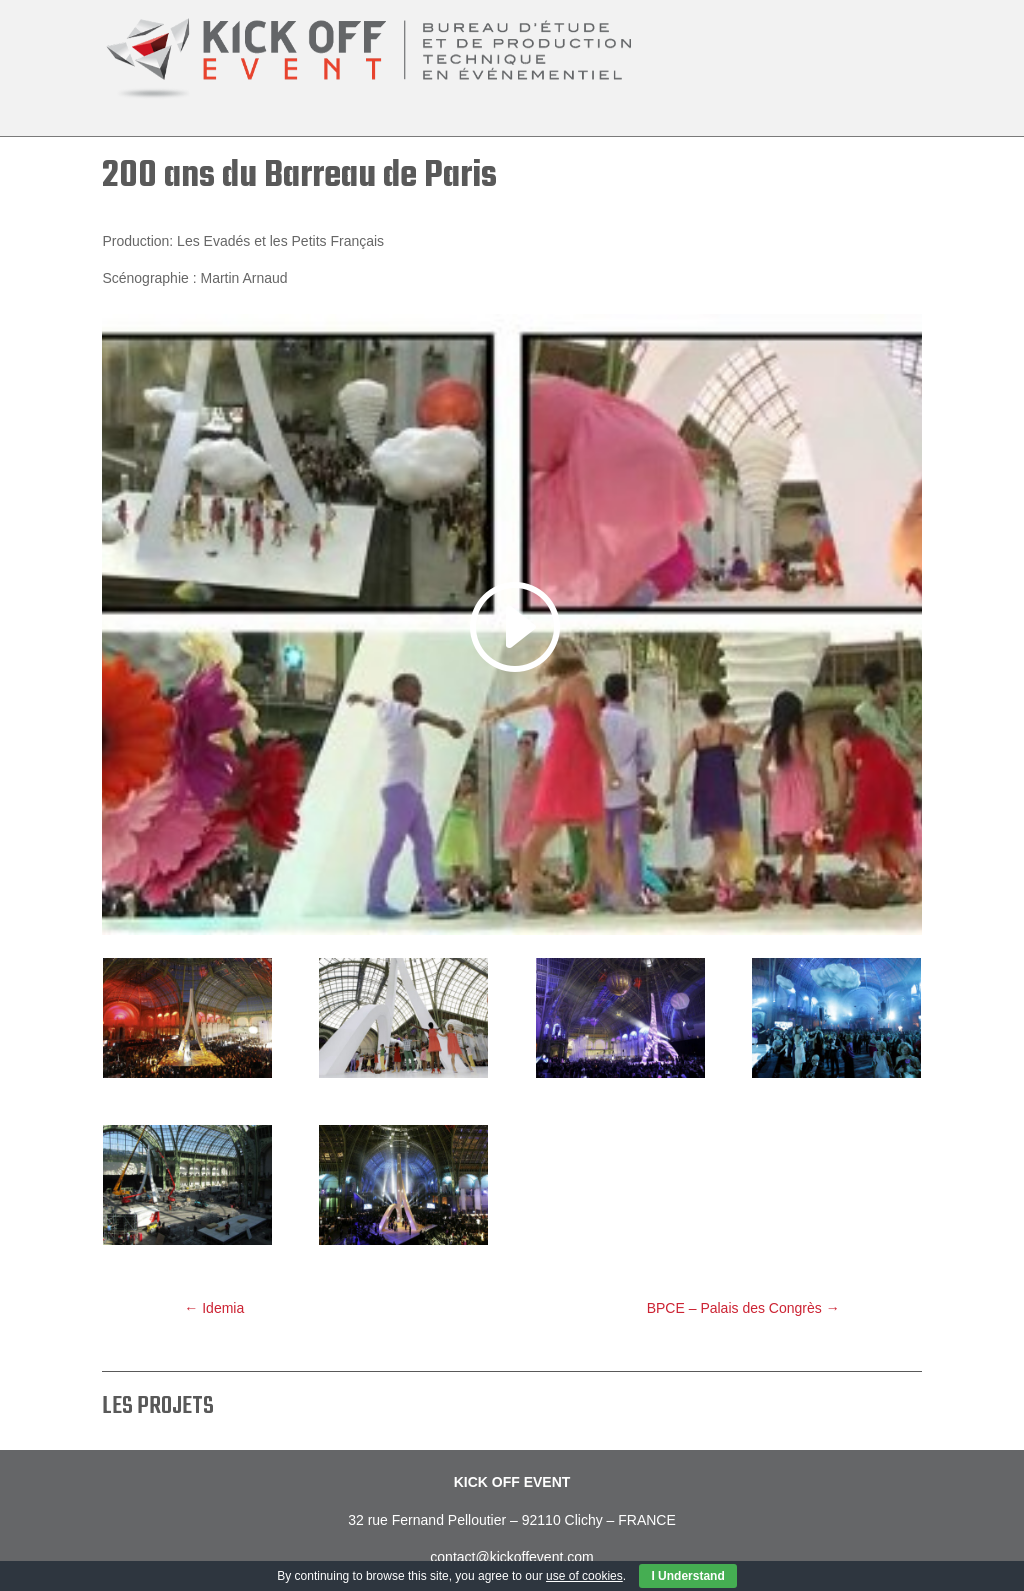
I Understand (687, 1576)
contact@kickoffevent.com (511, 1557)
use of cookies (584, 1576)
